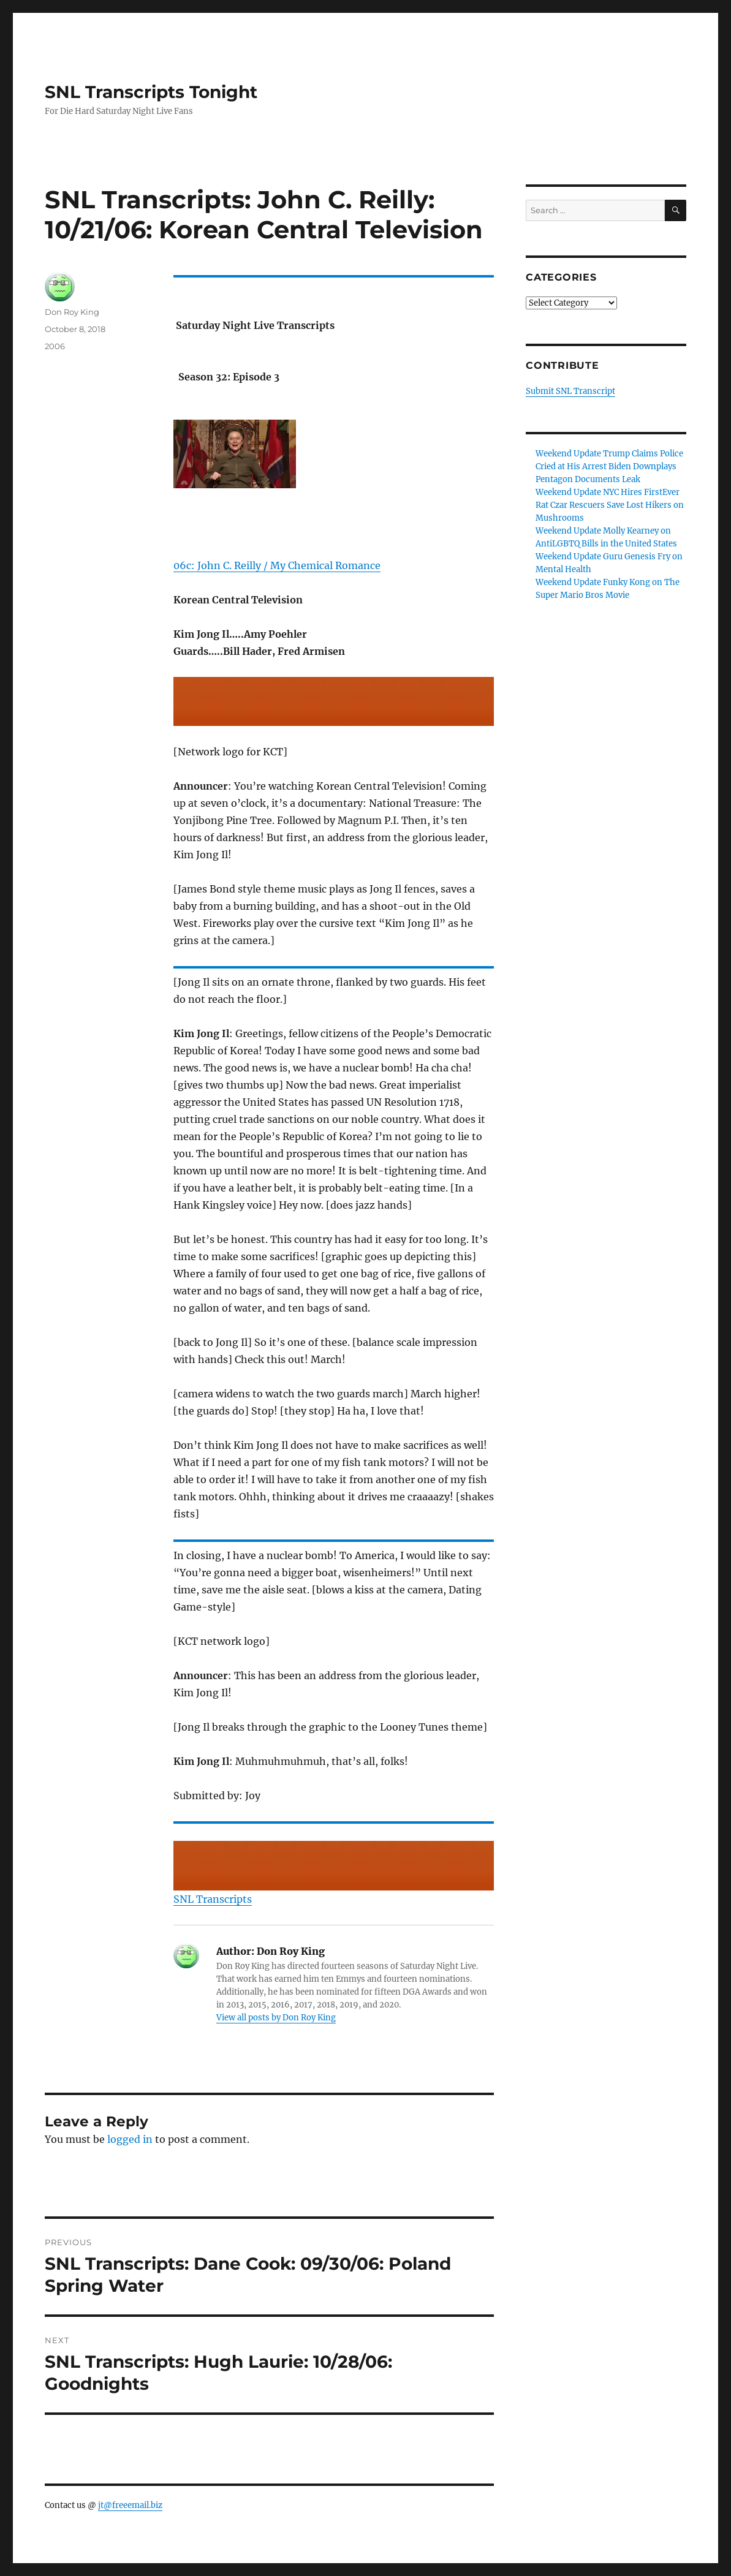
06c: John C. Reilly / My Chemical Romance (277, 565)
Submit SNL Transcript (570, 391)
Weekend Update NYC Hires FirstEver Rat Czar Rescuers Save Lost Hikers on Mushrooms (610, 505)
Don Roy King (72, 312)
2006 (55, 346)
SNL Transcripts (212, 1899)
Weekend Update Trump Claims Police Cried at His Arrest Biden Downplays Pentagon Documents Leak (609, 466)
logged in (130, 2139)
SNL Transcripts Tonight (151, 91)
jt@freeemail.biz (130, 2505)
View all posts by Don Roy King (276, 2017)
